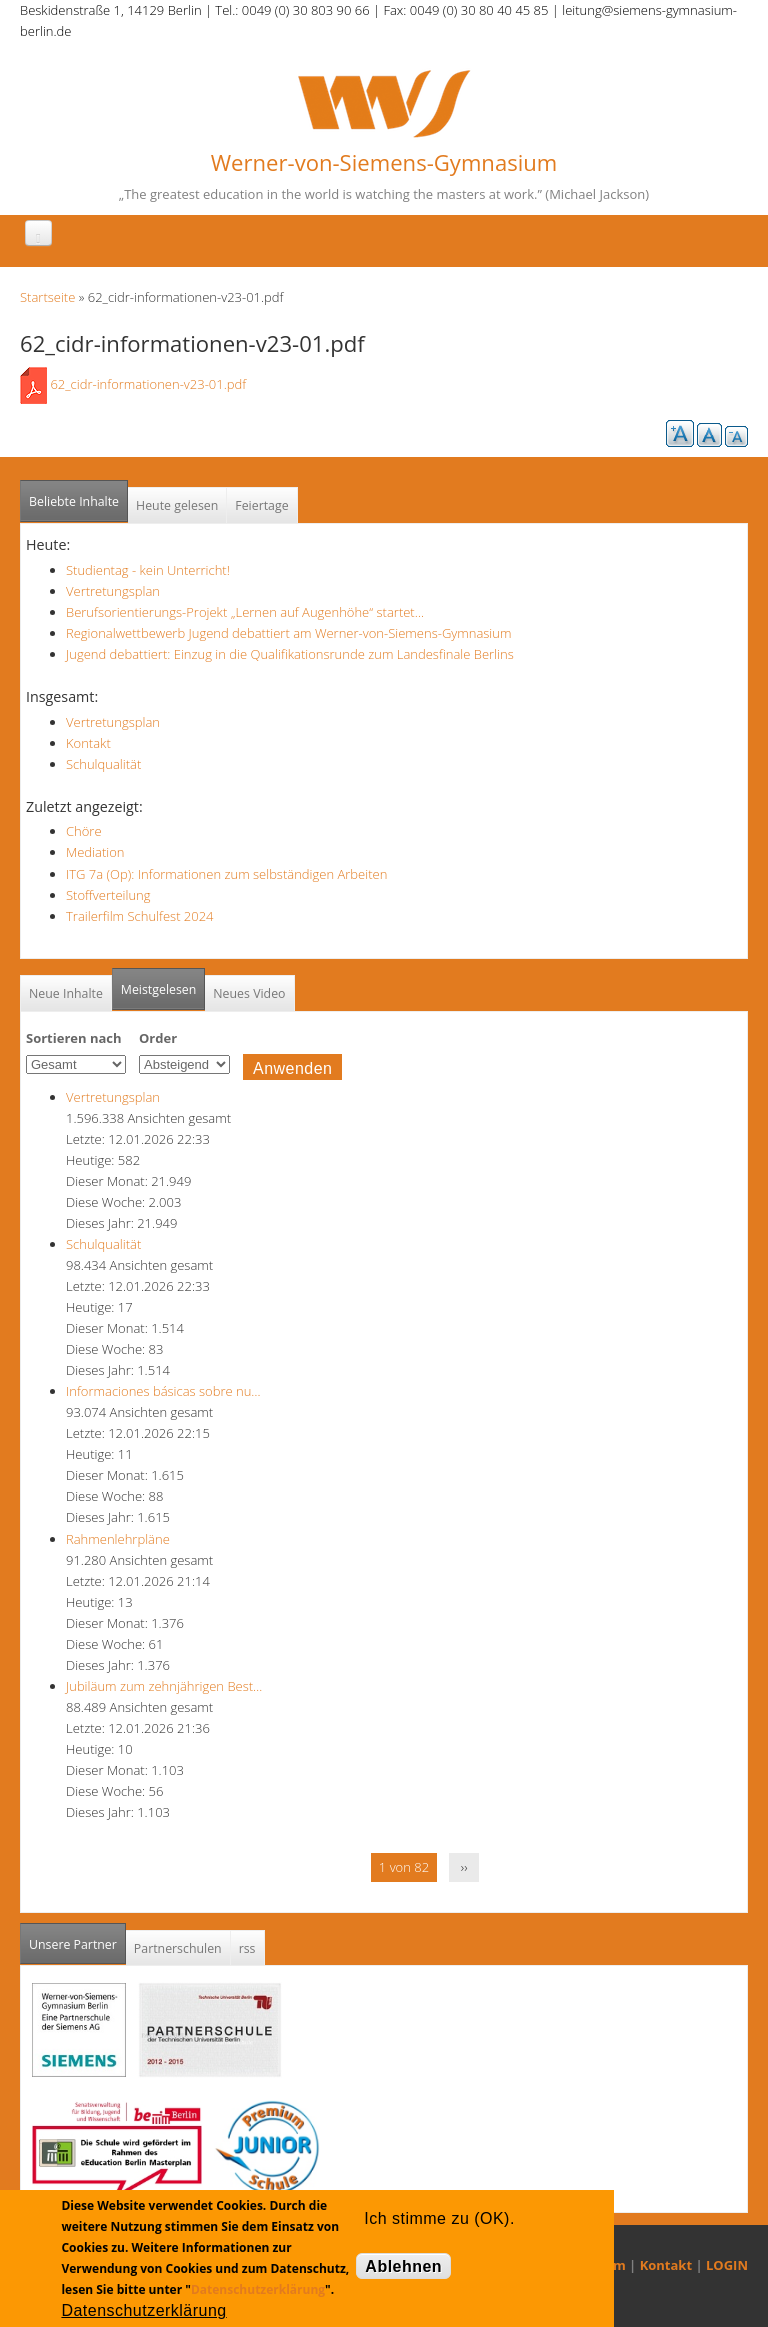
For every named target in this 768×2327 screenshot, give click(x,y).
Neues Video (249, 993)
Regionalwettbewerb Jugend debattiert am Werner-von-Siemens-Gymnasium (288, 633)
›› (464, 1867)
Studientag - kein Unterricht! (148, 570)
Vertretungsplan (113, 591)
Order (158, 1038)
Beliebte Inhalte (74, 501)
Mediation (95, 852)
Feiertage (261, 505)
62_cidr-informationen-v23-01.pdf (148, 384)
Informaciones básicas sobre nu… (163, 1391)
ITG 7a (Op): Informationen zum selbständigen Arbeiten (226, 874)
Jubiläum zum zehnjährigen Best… (164, 1686)
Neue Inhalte (66, 993)
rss (247, 1948)
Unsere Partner (77, 1938)
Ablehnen (403, 2266)
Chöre (84, 831)
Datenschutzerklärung (258, 2289)
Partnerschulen (178, 1948)
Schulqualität (103, 764)
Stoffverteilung (108, 895)
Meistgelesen (159, 989)
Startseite (47, 297)
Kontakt (88, 743)
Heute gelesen (177, 505)
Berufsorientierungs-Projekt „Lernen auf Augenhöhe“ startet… (245, 612)
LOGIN (727, 2265)
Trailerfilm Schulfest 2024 (140, 916)
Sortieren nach (74, 1038)
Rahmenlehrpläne (118, 1539)
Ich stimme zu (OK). (439, 2218)
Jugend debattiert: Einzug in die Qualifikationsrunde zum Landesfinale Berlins (290, 654)
